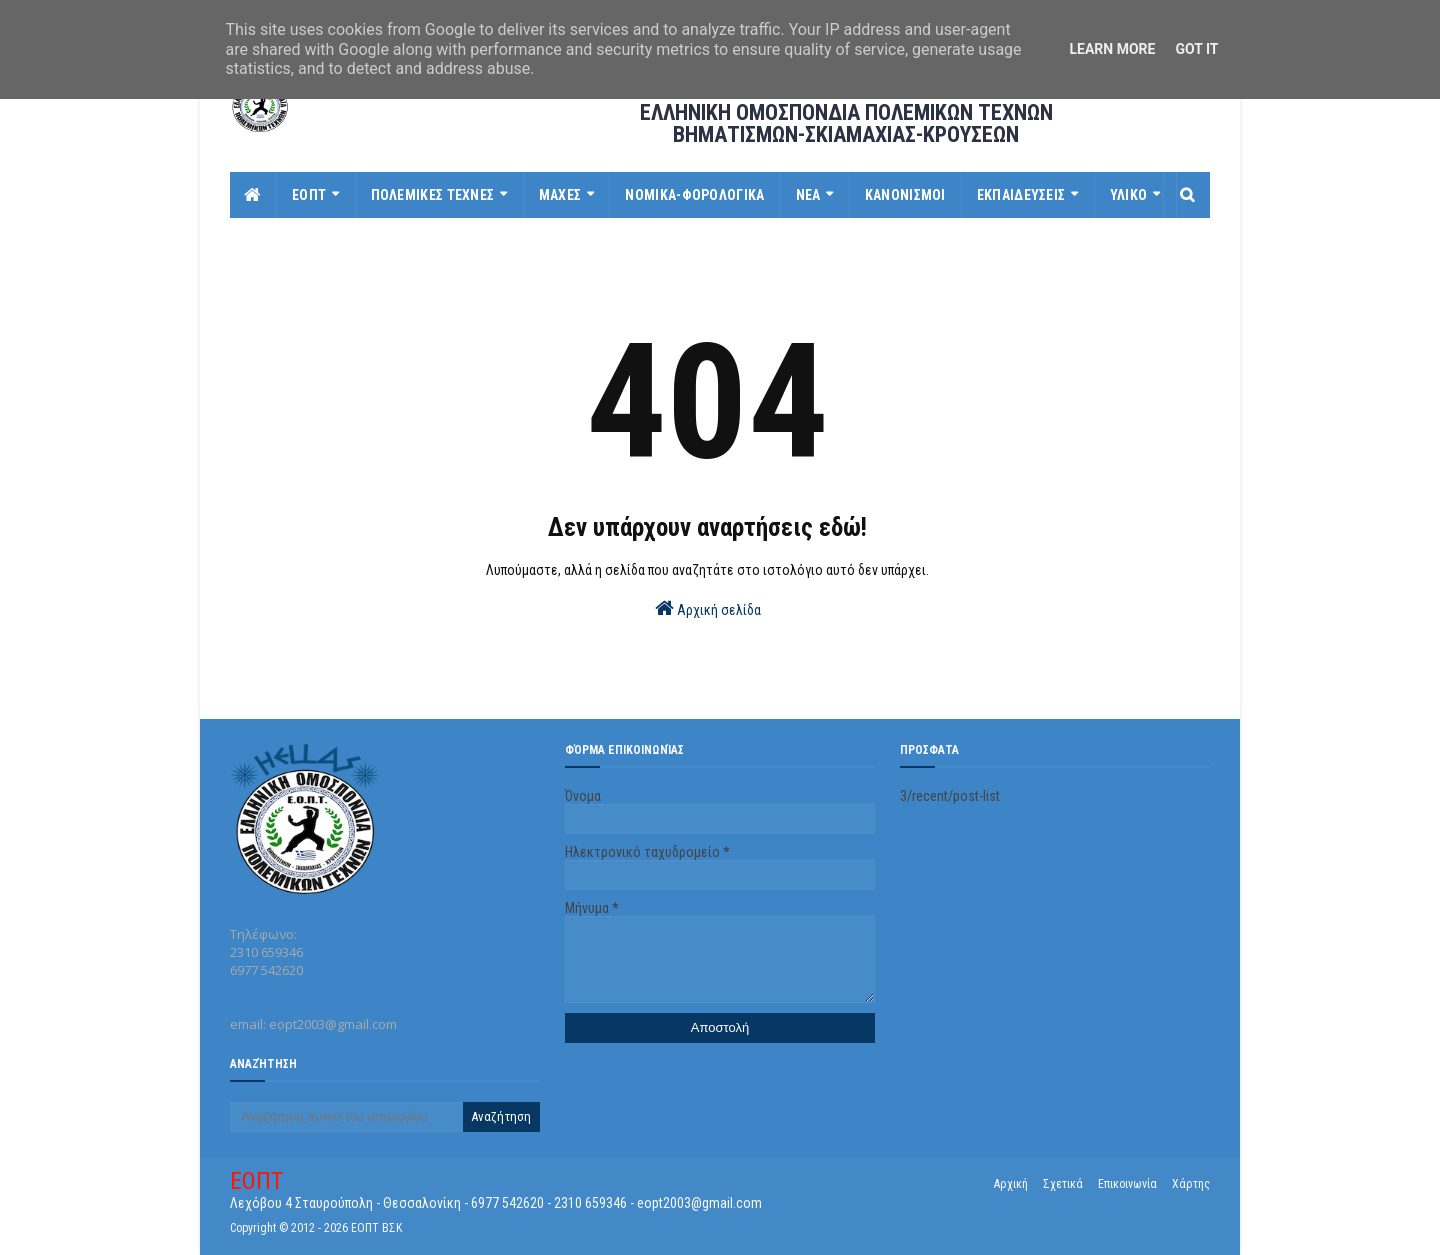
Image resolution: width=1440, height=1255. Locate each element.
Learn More (1112, 49)
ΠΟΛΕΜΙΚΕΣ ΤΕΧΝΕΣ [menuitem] (433, 195)
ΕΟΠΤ (256, 1181)
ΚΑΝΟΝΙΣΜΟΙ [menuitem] (905, 195)
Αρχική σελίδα (708, 608)
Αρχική (1011, 1184)
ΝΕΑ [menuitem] (808, 195)
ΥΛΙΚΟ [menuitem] (1129, 195)
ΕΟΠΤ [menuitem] (309, 195)
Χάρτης (1191, 1184)
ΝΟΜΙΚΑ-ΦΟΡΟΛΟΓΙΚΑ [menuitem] (694, 195)
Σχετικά (1063, 1184)
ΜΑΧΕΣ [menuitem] (560, 195)
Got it (1196, 49)
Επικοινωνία (1127, 1184)
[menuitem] (253, 195)
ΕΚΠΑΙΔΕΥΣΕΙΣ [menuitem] (1021, 195)
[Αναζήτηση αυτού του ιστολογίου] (346, 1117)
